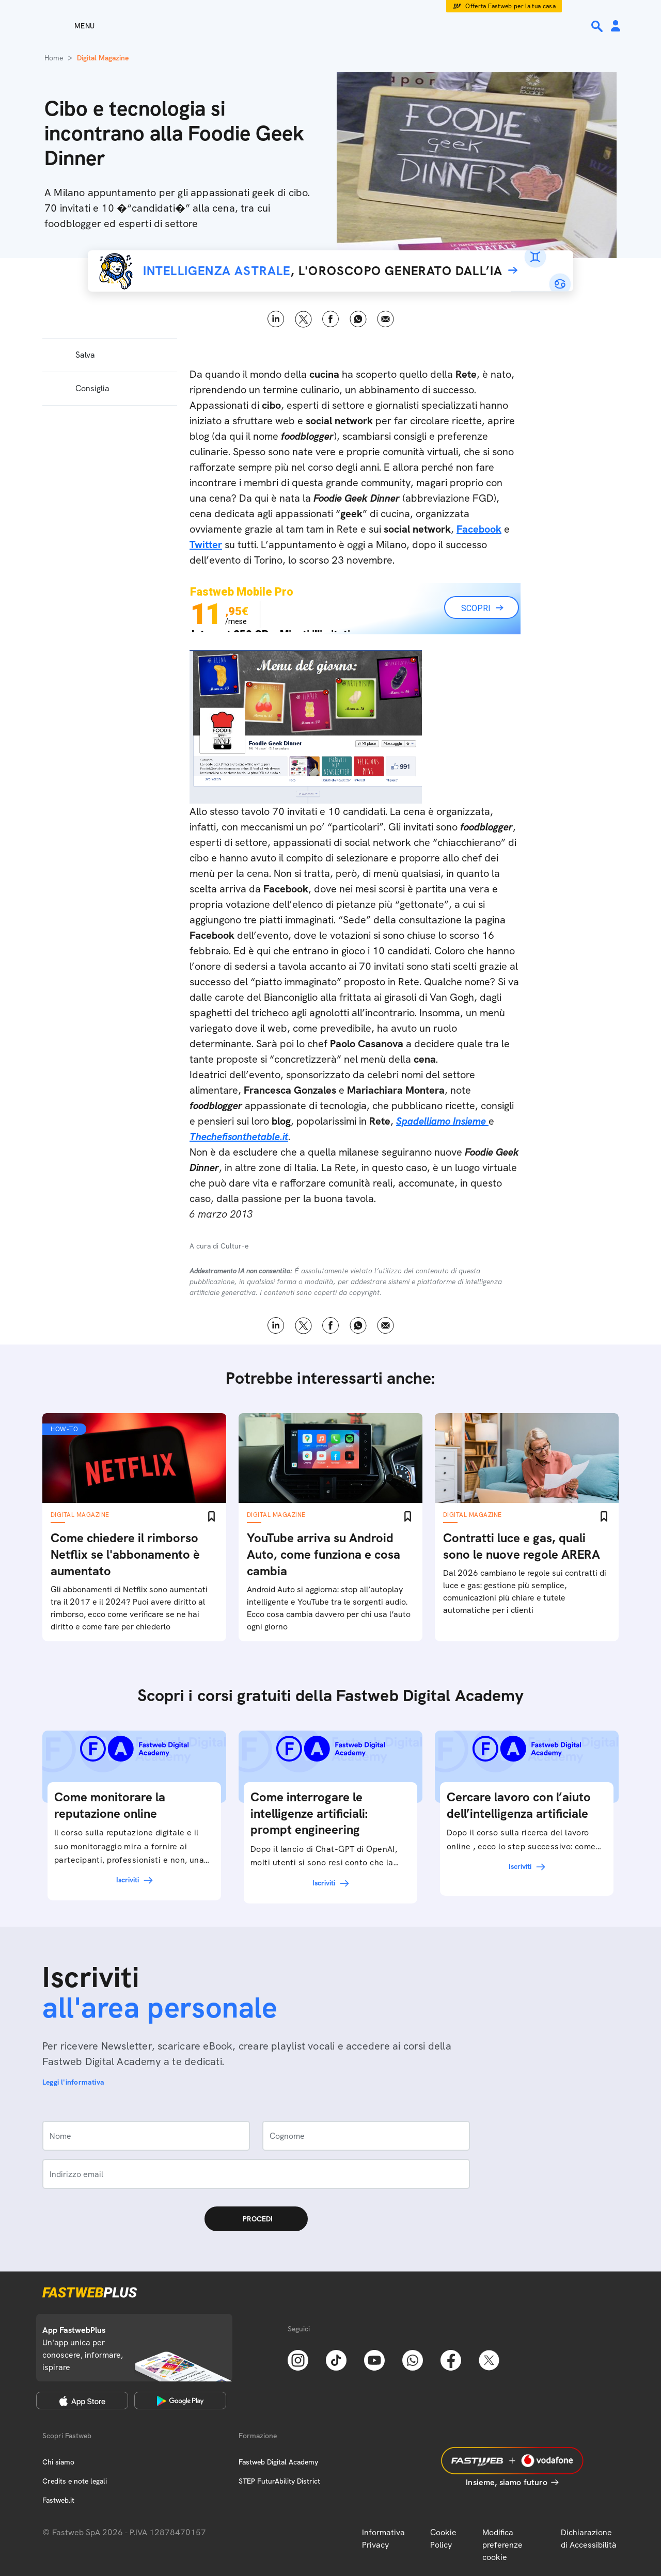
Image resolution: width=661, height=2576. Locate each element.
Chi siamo (58, 2462)
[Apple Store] (82, 2400)
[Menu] (66, 25)
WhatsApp (358, 319)
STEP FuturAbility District (279, 2481)
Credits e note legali (74, 2481)
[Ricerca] (598, 26)
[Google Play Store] (180, 2400)
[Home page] (330, 26)
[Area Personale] (615, 26)
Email (385, 319)
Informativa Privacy (383, 2538)
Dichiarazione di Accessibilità (589, 2538)
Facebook (330, 319)
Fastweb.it (58, 2500)
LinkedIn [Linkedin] (276, 319)
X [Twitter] (303, 319)
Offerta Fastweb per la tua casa (510, 6)
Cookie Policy (443, 2538)
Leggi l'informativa (73, 2082)
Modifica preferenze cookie (502, 2545)
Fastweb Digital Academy (278, 2462)
